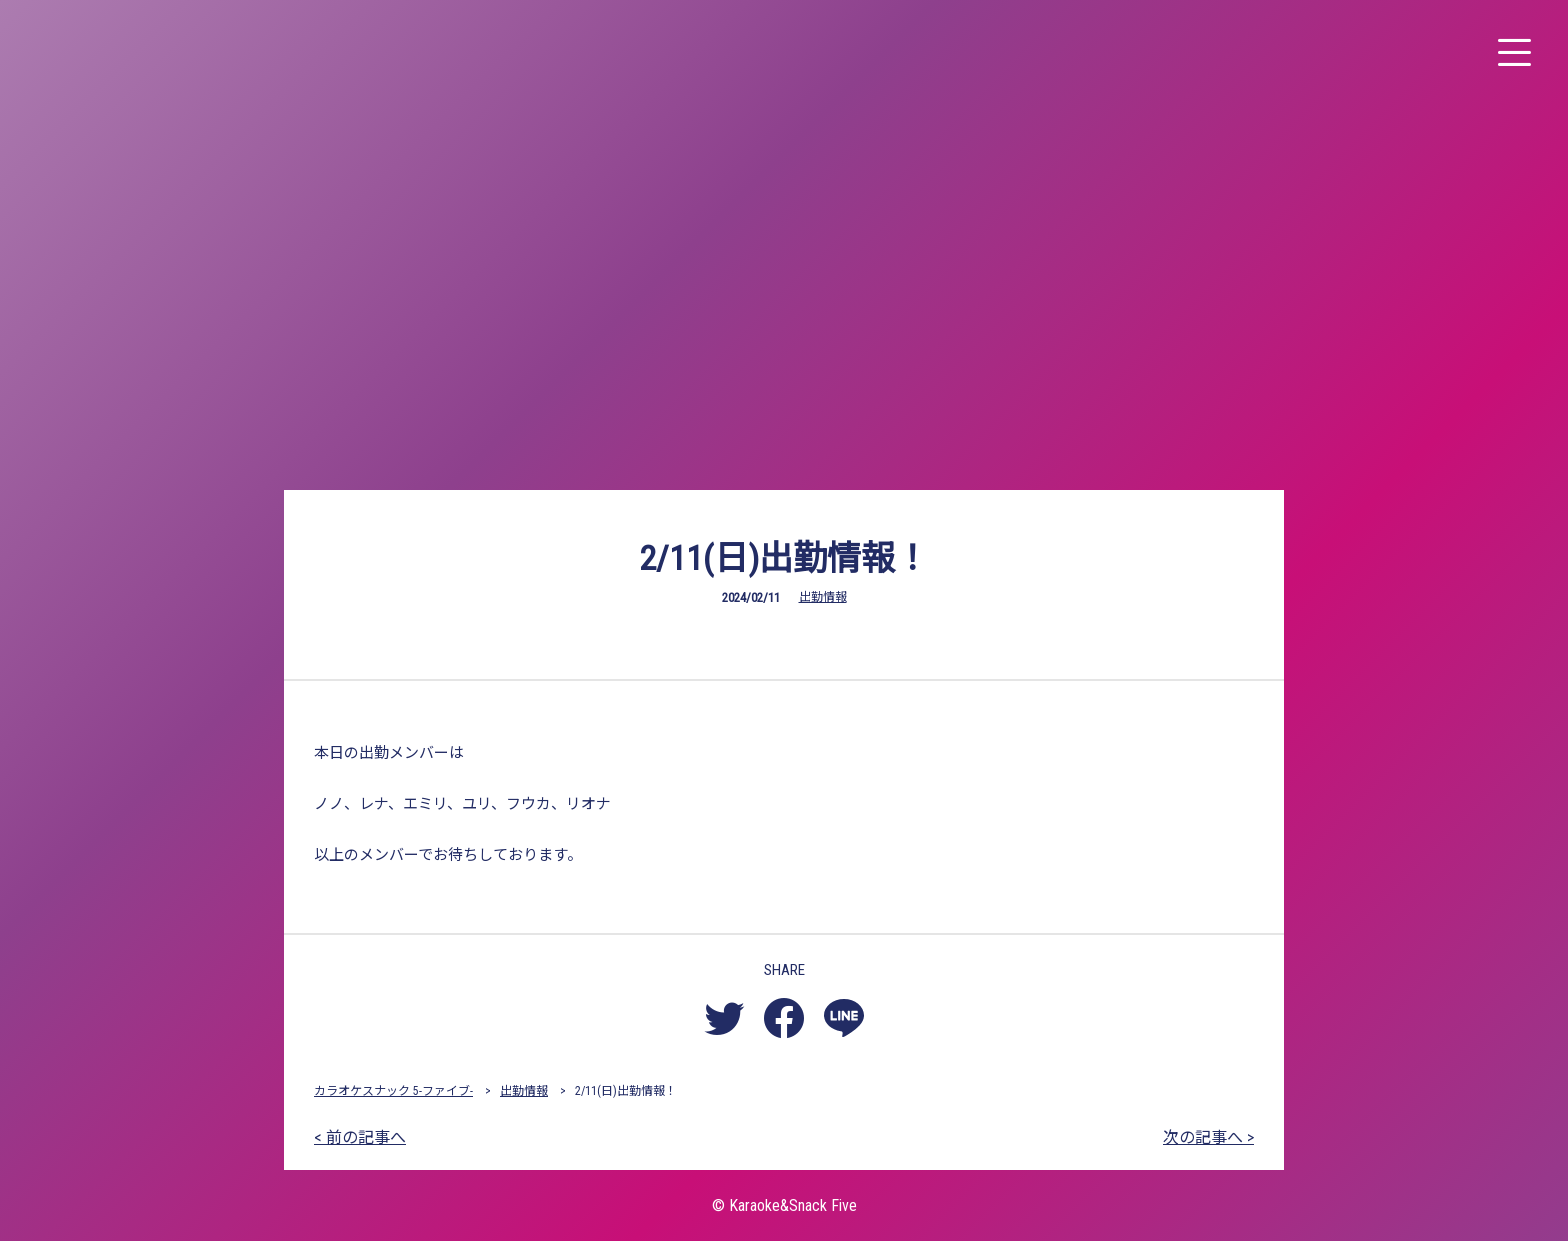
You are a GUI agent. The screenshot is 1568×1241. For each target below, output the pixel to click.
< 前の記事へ (360, 1137)
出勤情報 (823, 597)
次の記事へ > (1208, 1137)
